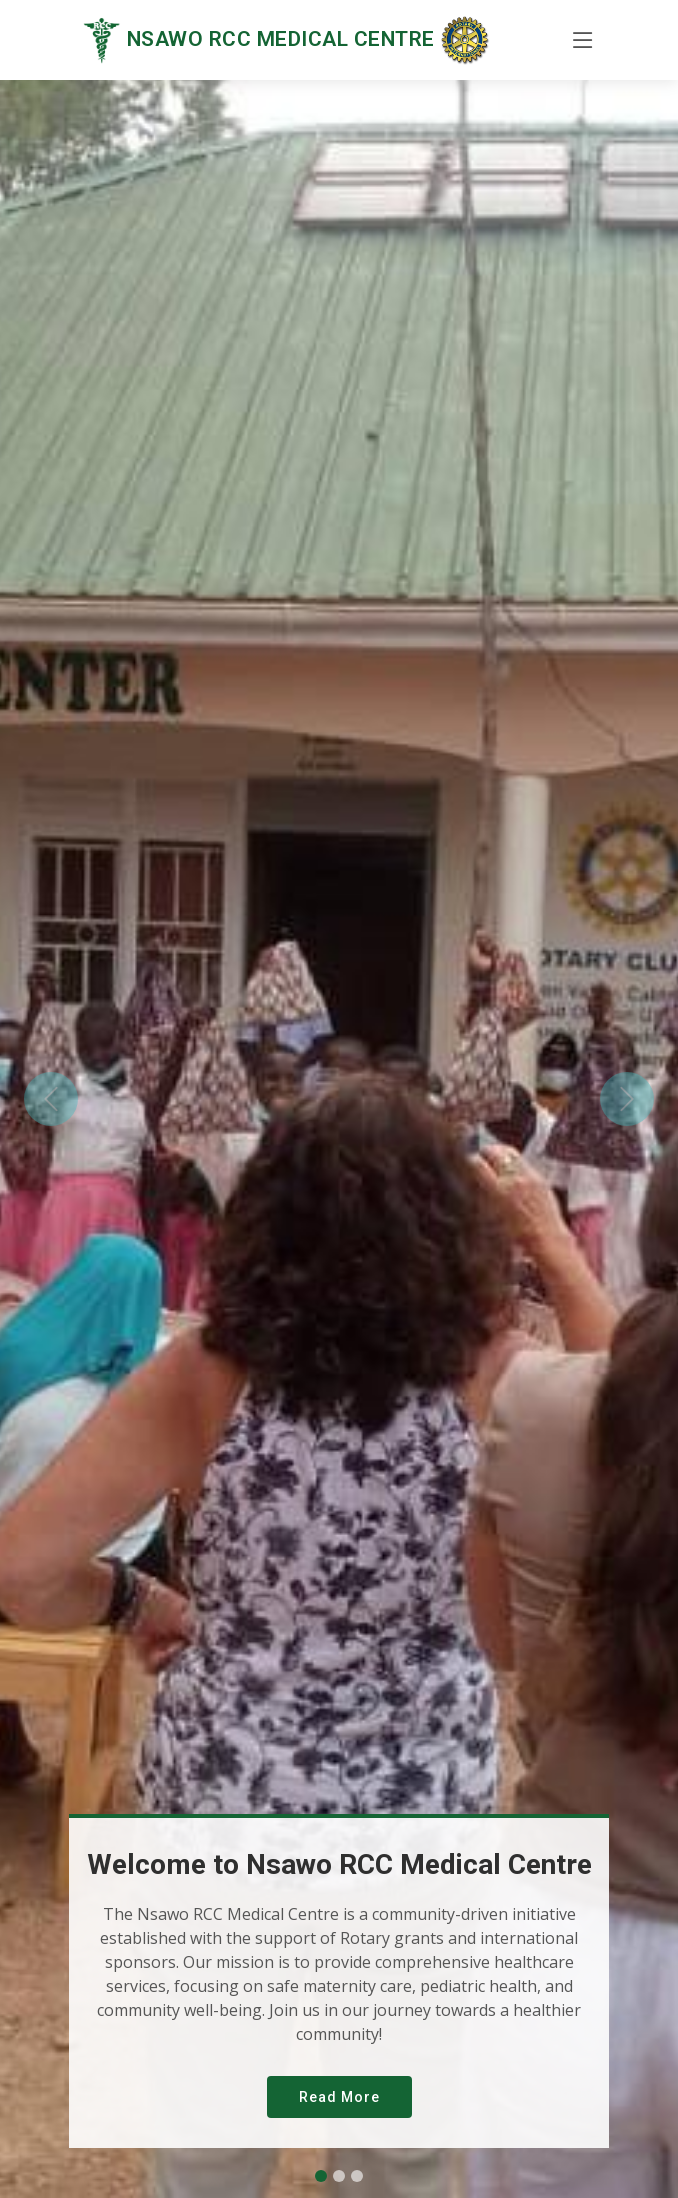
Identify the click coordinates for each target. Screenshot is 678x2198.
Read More (339, 2097)
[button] (51, 1099)
